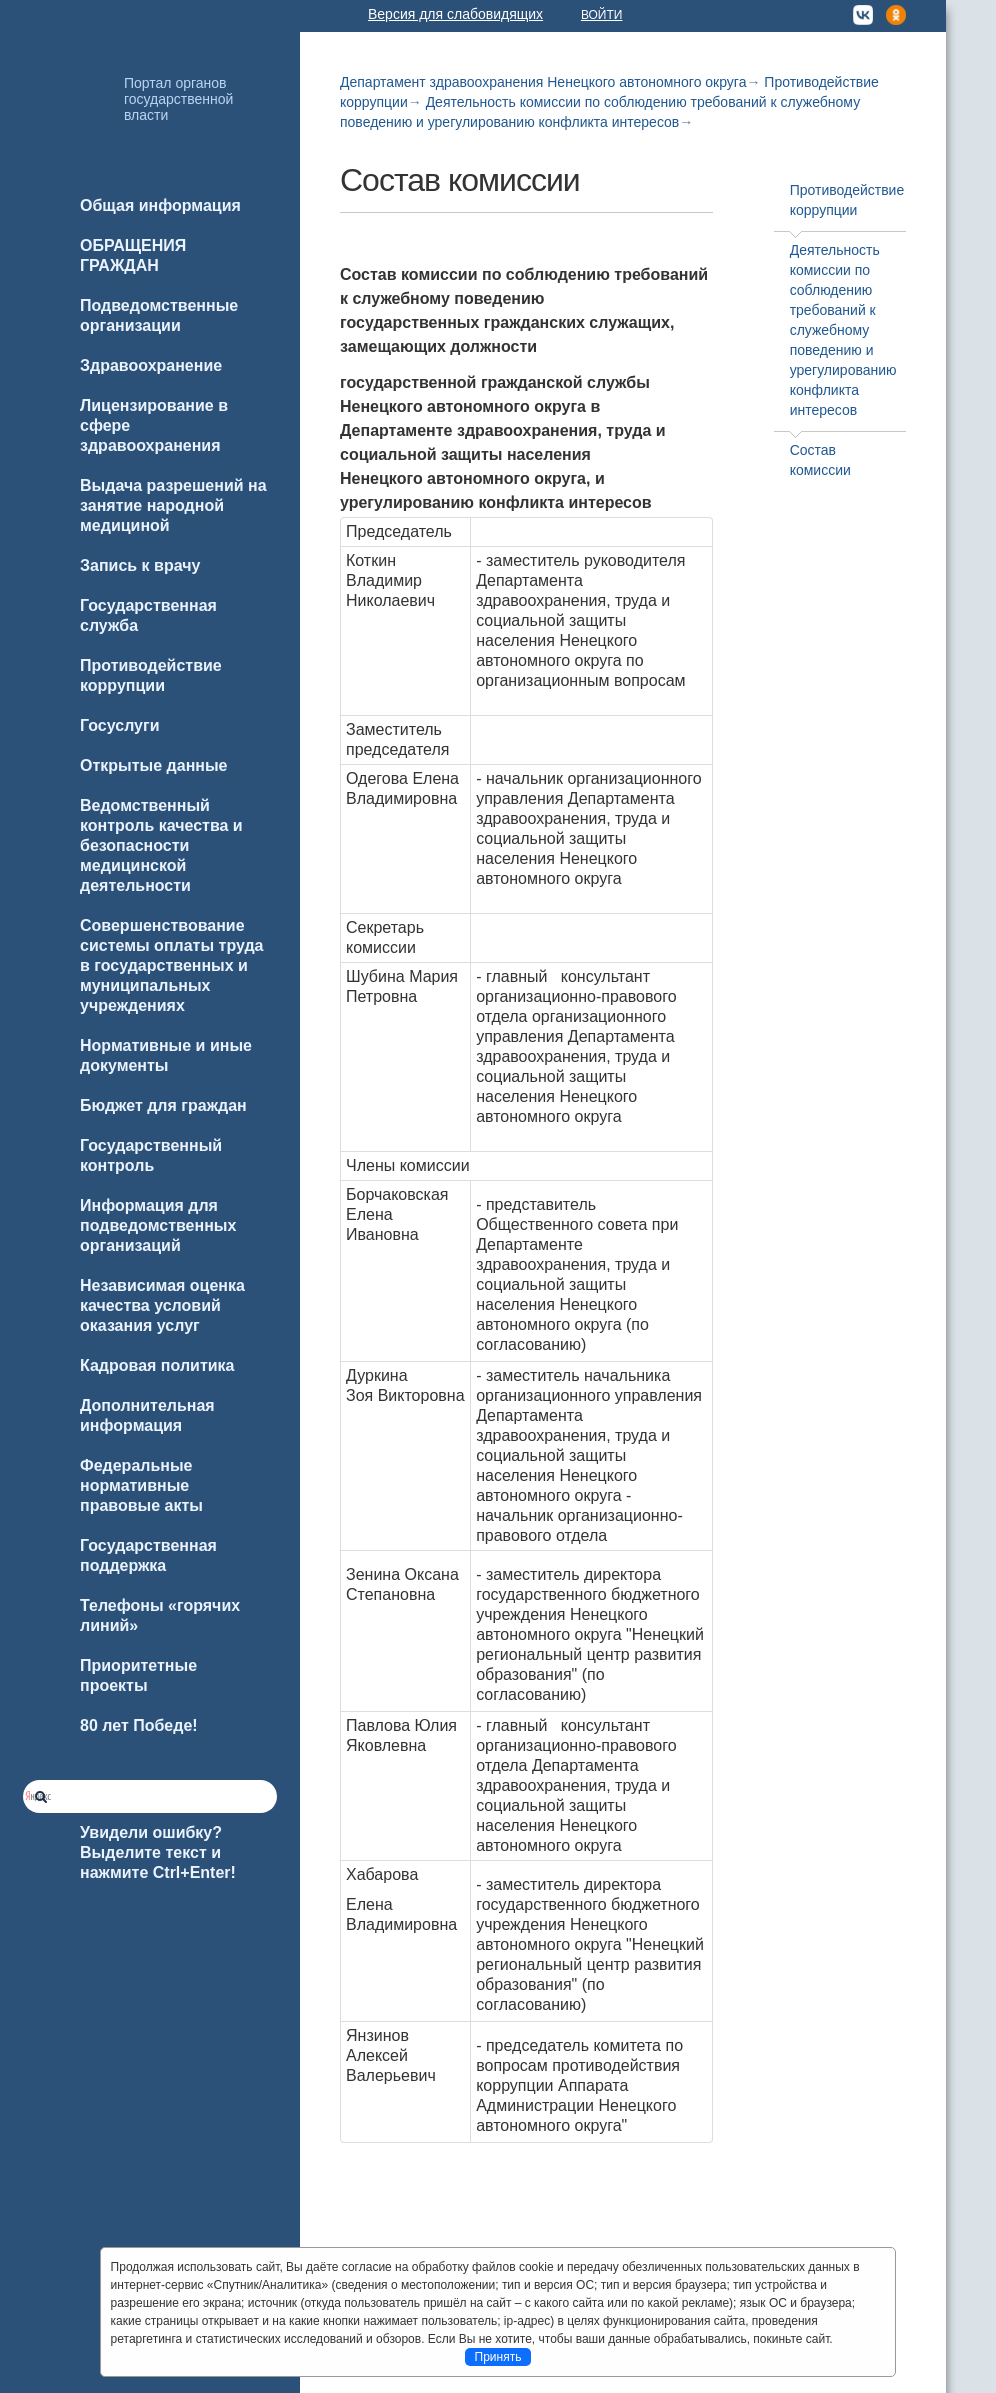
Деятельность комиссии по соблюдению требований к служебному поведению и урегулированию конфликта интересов (843, 330)
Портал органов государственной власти (178, 99)
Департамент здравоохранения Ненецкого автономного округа (543, 82)
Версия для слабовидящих (455, 14)
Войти (602, 15)
